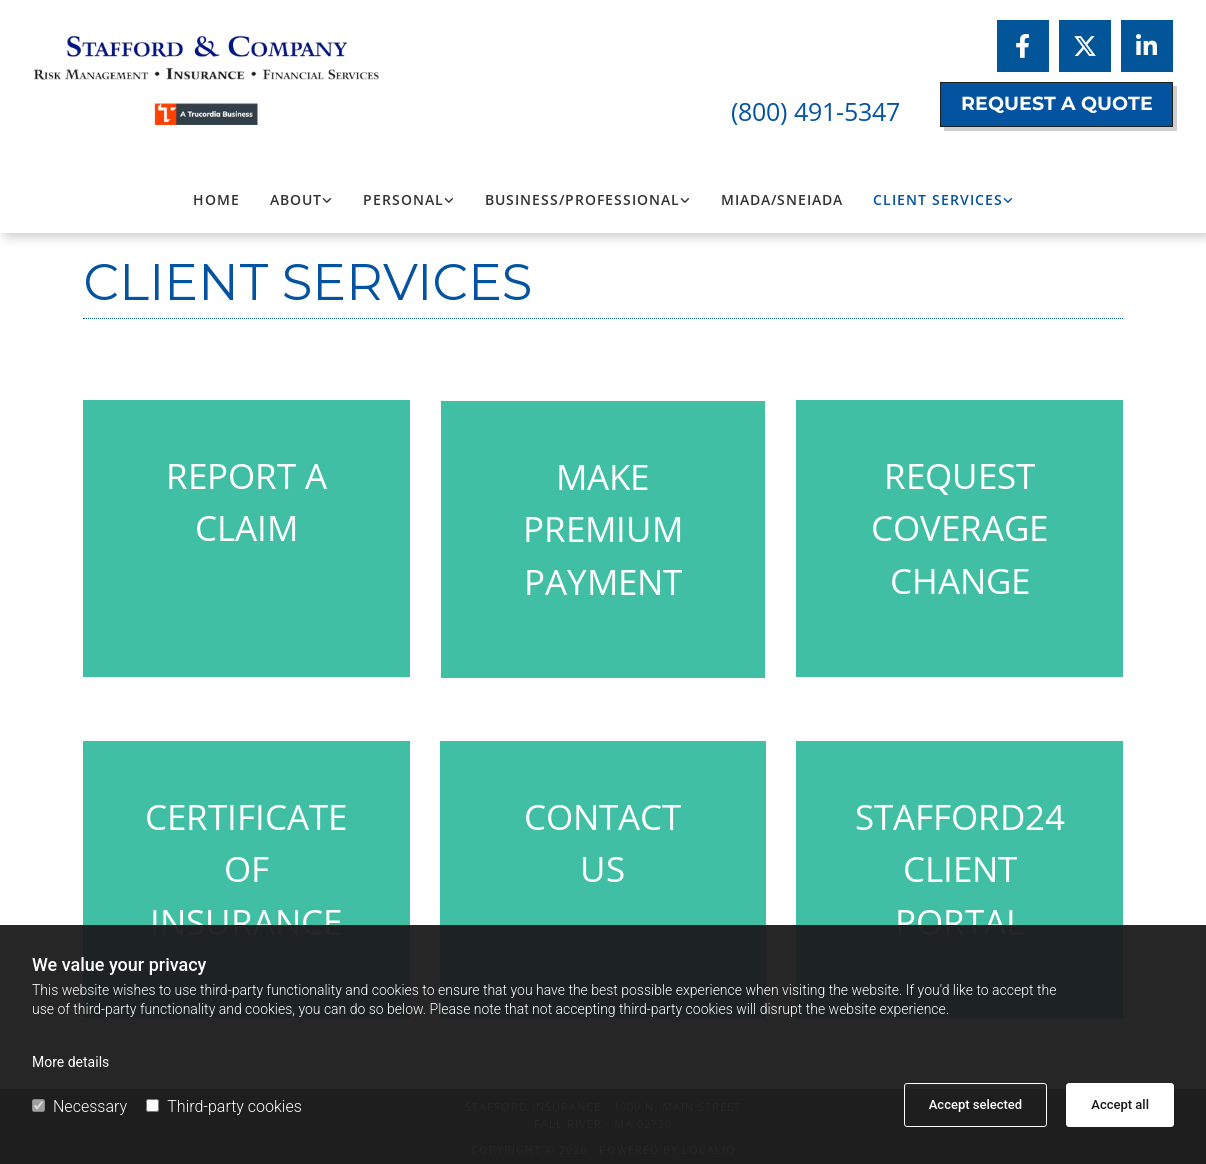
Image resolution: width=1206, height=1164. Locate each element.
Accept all (1120, 1104)
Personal (403, 199)
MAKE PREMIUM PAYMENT (603, 529)
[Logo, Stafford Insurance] (213, 70)
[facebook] (1023, 46)
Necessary (79, 1106)
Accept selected (975, 1104)
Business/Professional (582, 199)
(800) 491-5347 (815, 111)
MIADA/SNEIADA (782, 199)
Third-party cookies (223, 1106)
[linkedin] (1147, 46)
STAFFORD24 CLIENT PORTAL (960, 869)
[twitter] (1085, 46)
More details (70, 1062)
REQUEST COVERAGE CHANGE (959, 528)
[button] (1056, 104)
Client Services (938, 199)
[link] (301, 200)
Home (216, 199)
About (296, 199)
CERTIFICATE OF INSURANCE (246, 869)
